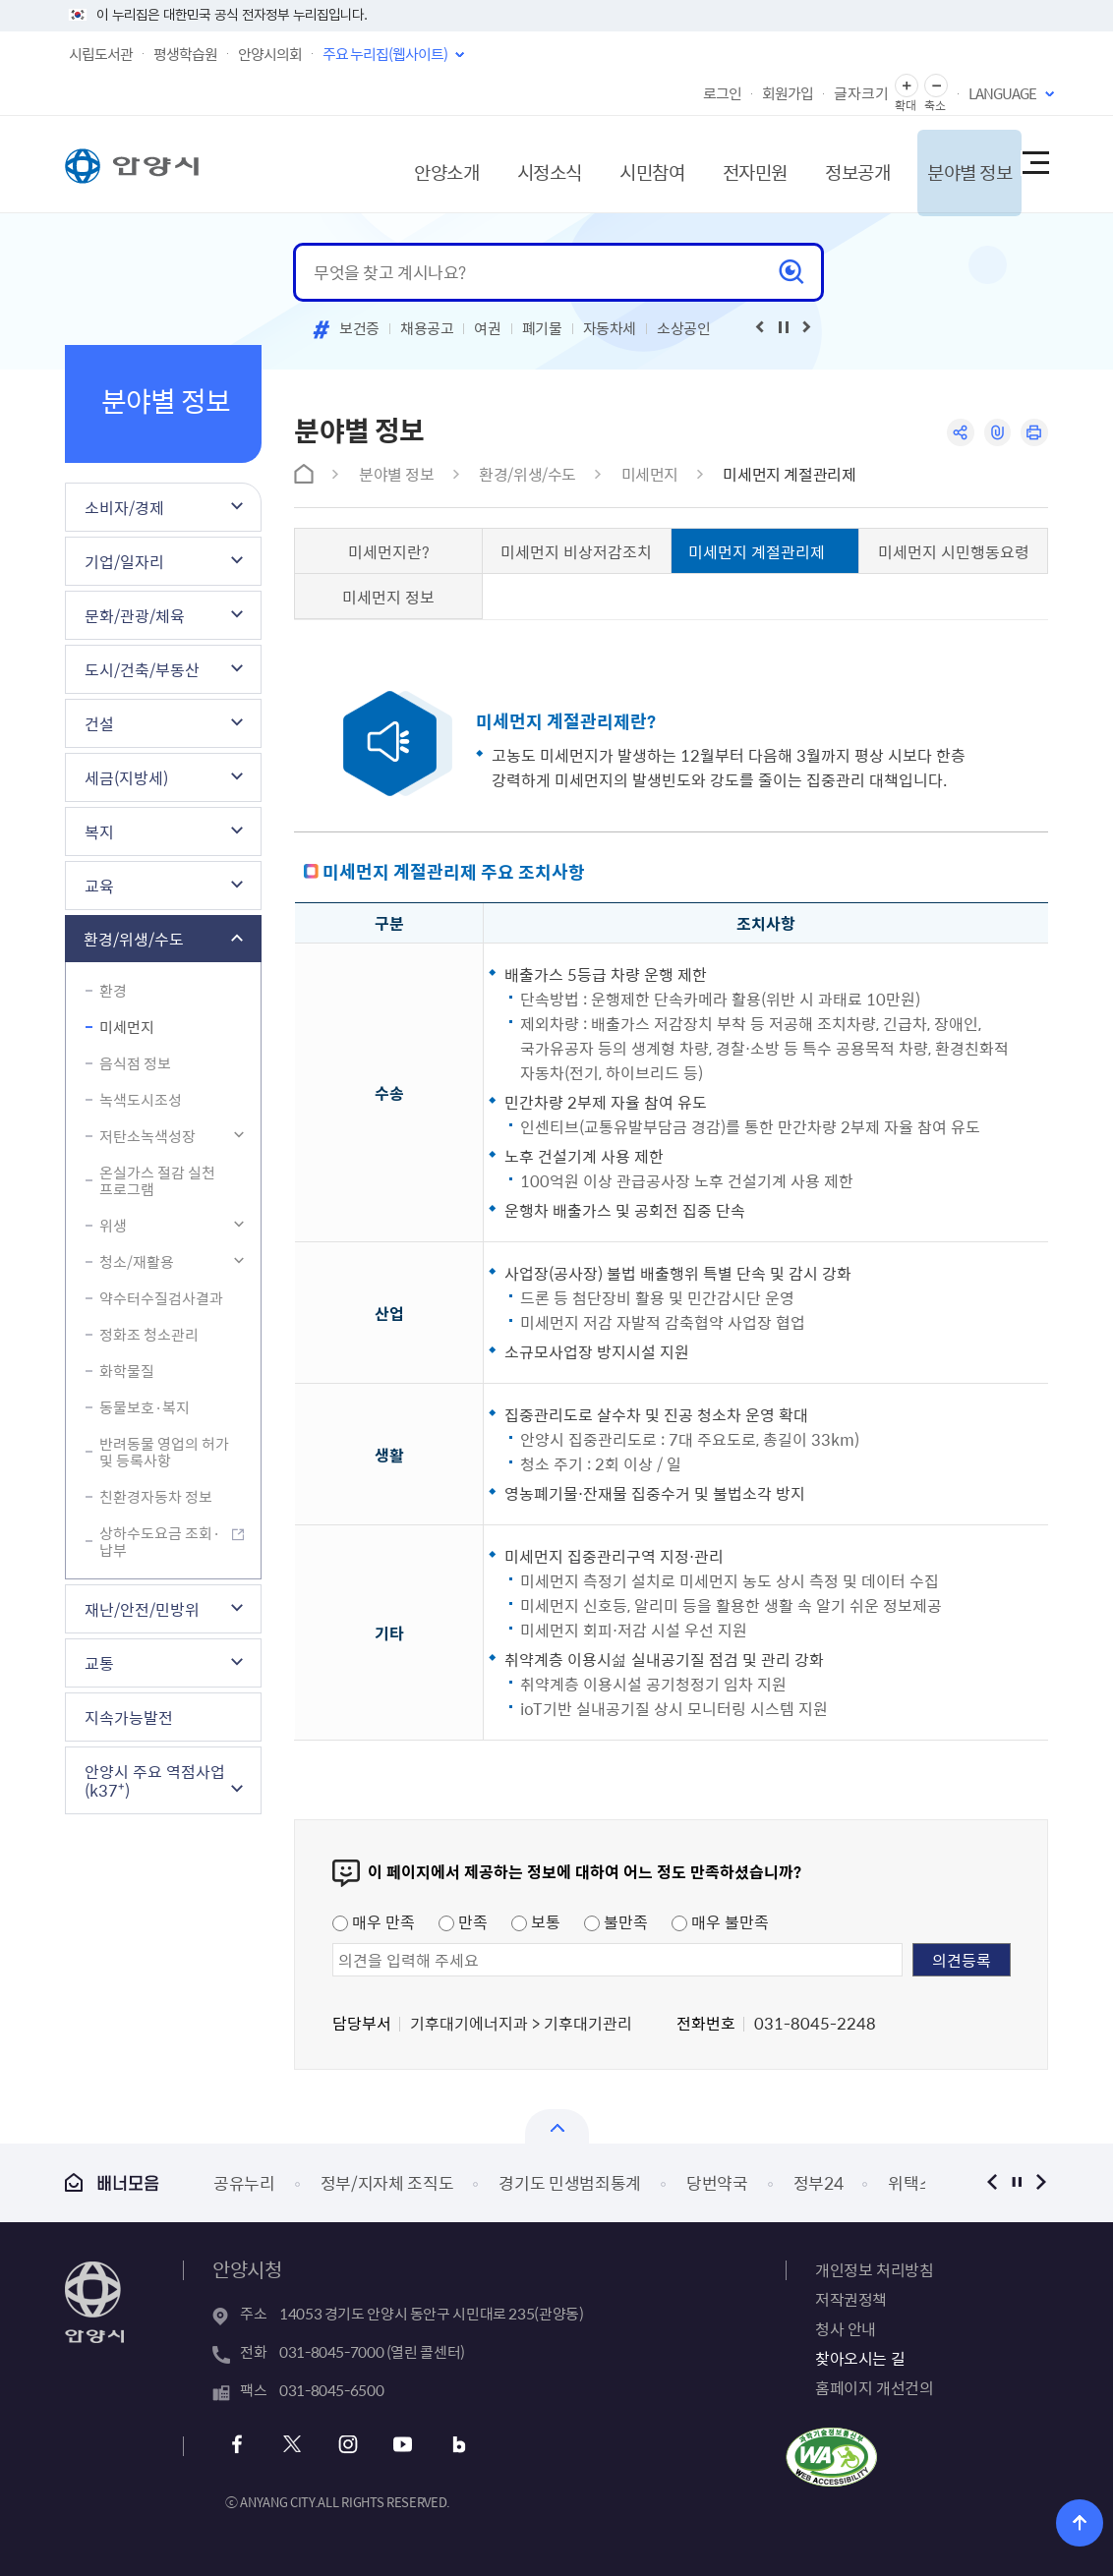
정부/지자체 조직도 (387, 2182)
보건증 (359, 328)
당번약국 (717, 2182)
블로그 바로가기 (452, 2445)
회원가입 (787, 93)
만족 (463, 1921)
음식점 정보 (135, 1063)
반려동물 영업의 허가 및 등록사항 (164, 1452)
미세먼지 (126, 1027)
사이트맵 (1034, 164)
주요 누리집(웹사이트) (384, 54)
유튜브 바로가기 (398, 2445)
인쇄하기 (1034, 433)
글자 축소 (936, 86)
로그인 (722, 93)
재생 (783, 327)
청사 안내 (845, 2328)
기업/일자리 (124, 561)
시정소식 (501, 163)
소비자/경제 (124, 507)
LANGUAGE (1002, 93)
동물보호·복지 (144, 1407)
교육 (99, 885)
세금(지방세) (126, 777)
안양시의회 (270, 54)
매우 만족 (373, 1921)
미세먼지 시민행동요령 (953, 551)
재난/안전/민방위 (142, 1609)
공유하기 (957, 433)
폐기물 (542, 328)
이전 (991, 2182)
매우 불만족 (720, 1921)
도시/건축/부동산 (142, 669)
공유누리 (244, 2182)
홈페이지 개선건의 (874, 2387)
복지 (99, 831)
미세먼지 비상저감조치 (576, 551)
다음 (1040, 2182)
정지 (1016, 2182)
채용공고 (427, 328)
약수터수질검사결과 (161, 1298)
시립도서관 (101, 54)
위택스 (911, 2182)
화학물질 (126, 1371)
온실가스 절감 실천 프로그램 (157, 1181)
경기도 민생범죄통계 (569, 2182)
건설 (99, 723)
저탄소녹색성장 (147, 1136)
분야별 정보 (944, 163)
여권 (487, 328)
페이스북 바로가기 (239, 2445)
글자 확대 (906, 86)
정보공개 (825, 163)
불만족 (616, 1921)
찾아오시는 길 (860, 2358)
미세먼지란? (389, 551)
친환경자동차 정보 (155, 1497)
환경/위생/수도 (134, 938)
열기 (557, 2126)
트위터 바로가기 (292, 2445)
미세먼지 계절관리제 (789, 474)
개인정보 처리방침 (874, 2269)
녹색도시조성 (140, 1100)
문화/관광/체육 (135, 615)
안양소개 (393, 163)
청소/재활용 (136, 1262)
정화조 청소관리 (149, 1334)
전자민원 (717, 163)
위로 (1084, 2521)
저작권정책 (851, 2299)
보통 (535, 1921)
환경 (113, 991)
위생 (113, 1225)
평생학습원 (185, 54)
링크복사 (995, 433)
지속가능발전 (129, 1717)
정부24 (818, 2182)
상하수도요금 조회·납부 (159, 1541)
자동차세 (610, 328)
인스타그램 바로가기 (345, 2445)
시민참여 (609, 163)
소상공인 (684, 328)
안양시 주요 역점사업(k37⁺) (155, 1780)
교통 (99, 1663)
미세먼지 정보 (388, 596)
